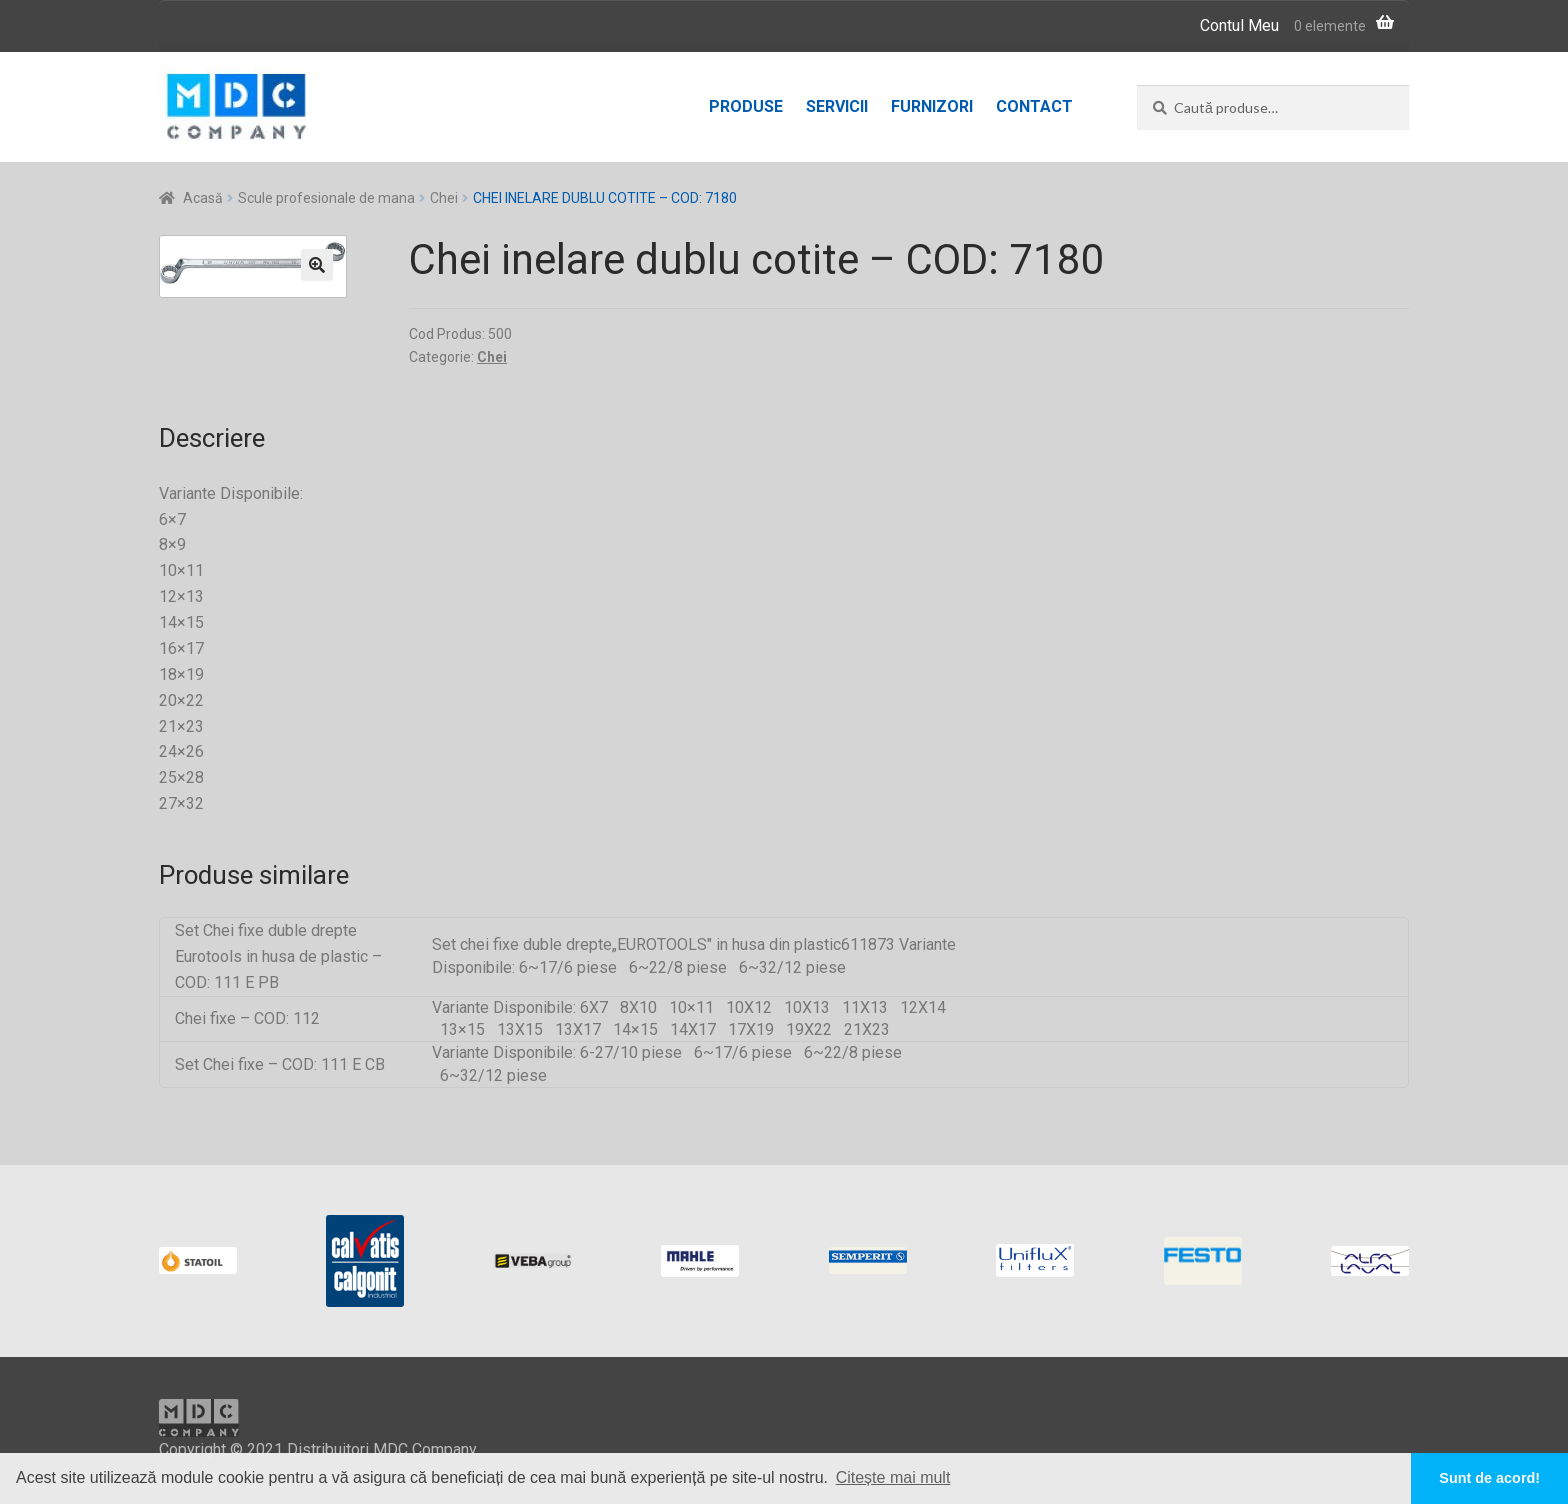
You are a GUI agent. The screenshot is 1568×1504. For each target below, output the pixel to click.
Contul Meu (1239, 25)
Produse (746, 106)
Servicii (837, 106)
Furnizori (932, 106)
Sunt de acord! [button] (1489, 1478)
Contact (1034, 106)
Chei (444, 198)
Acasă (203, 198)
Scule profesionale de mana (326, 198)
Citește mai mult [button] (893, 1477)
